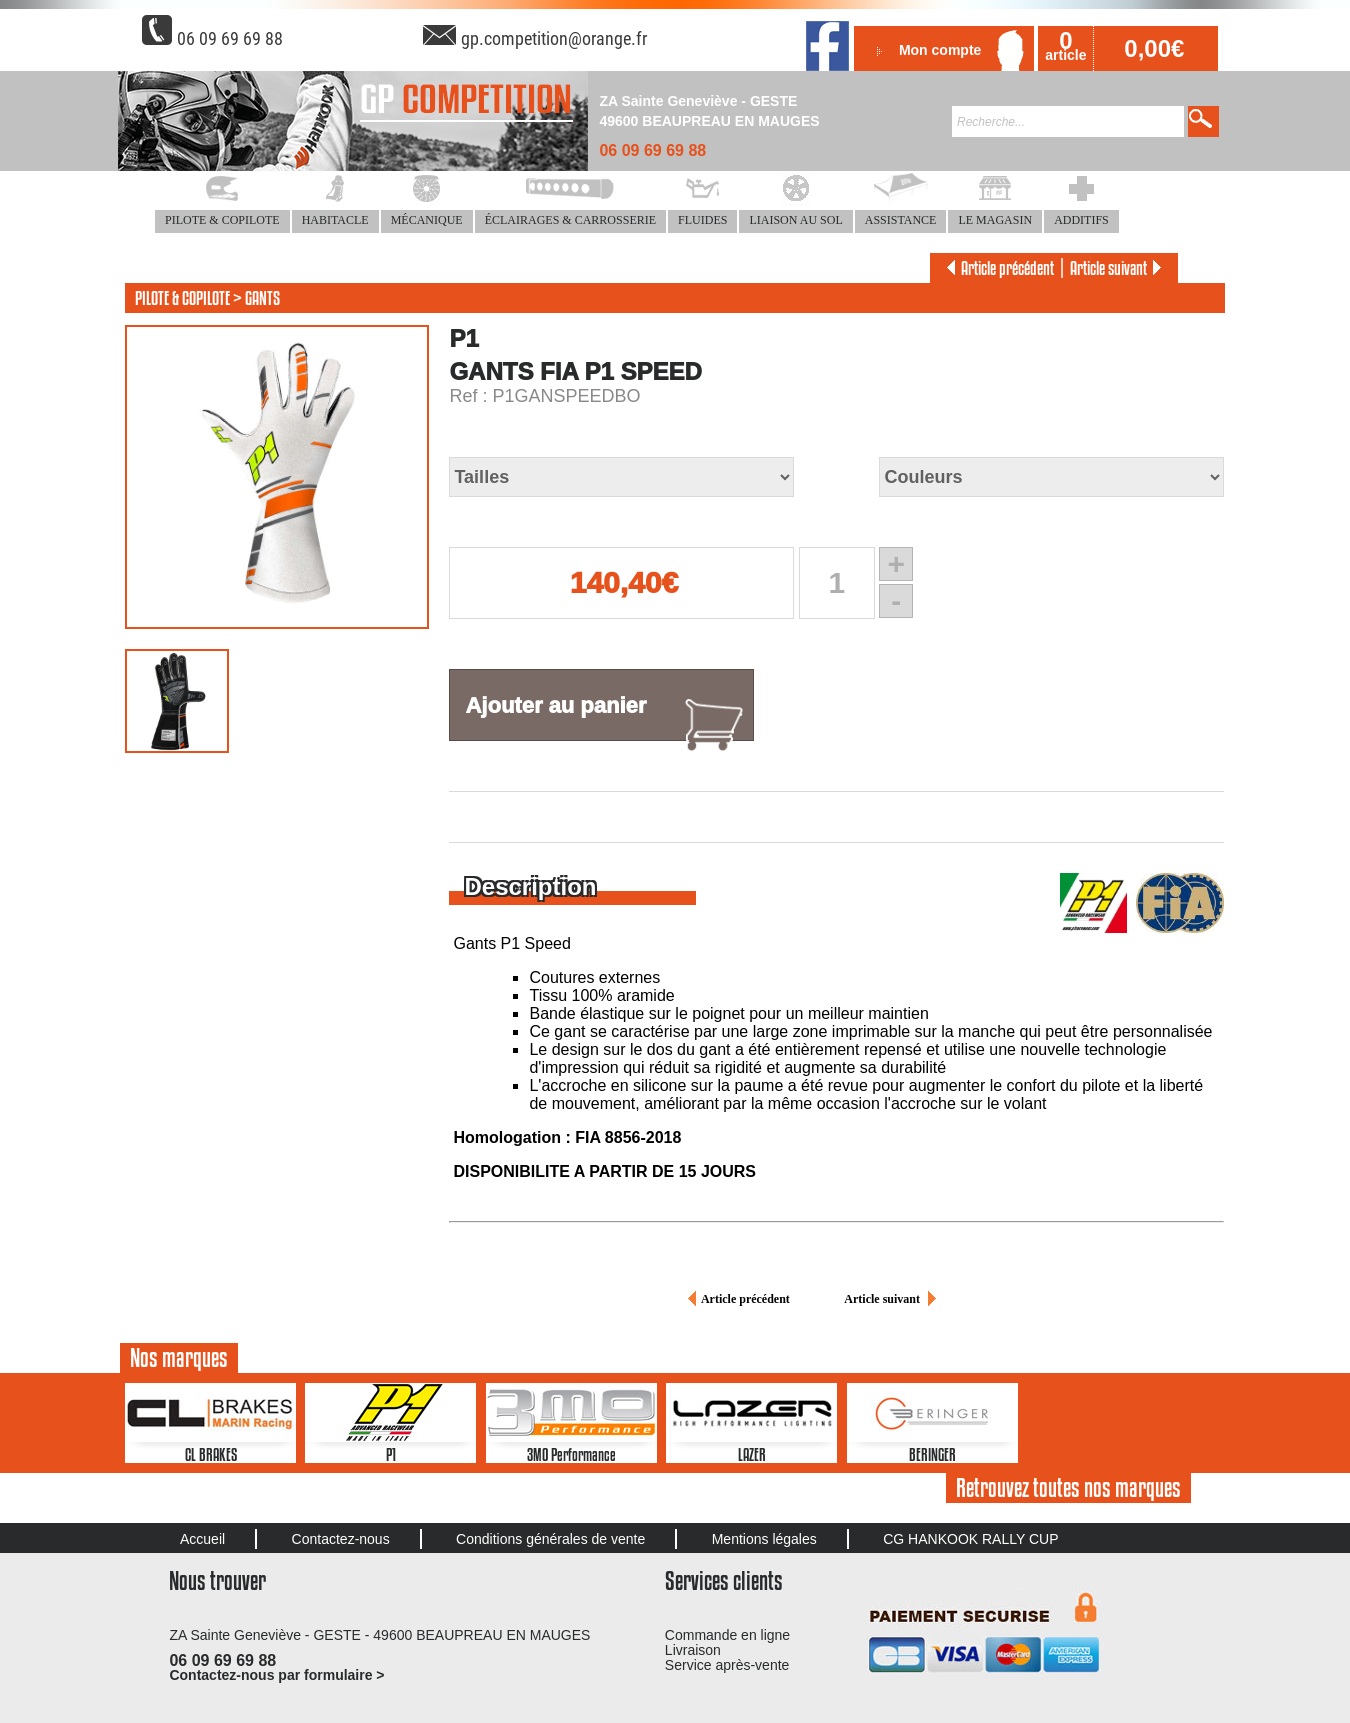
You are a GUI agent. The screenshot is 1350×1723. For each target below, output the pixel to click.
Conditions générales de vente (550, 1539)
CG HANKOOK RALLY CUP (970, 1539)
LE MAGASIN (995, 220)
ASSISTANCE (901, 220)
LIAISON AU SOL (795, 220)
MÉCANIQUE (427, 220)
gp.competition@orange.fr (554, 38)
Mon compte (940, 50)
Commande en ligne (727, 1635)
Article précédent (997, 268)
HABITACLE (335, 220)
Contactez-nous (341, 1539)
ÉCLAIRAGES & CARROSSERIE (570, 220)
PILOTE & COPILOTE (222, 220)
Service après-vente (727, 1665)
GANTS (262, 298)
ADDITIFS (1081, 220)
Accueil (202, 1539)
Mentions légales (764, 1539)
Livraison (693, 1650)
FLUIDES (702, 220)
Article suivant (1119, 268)
